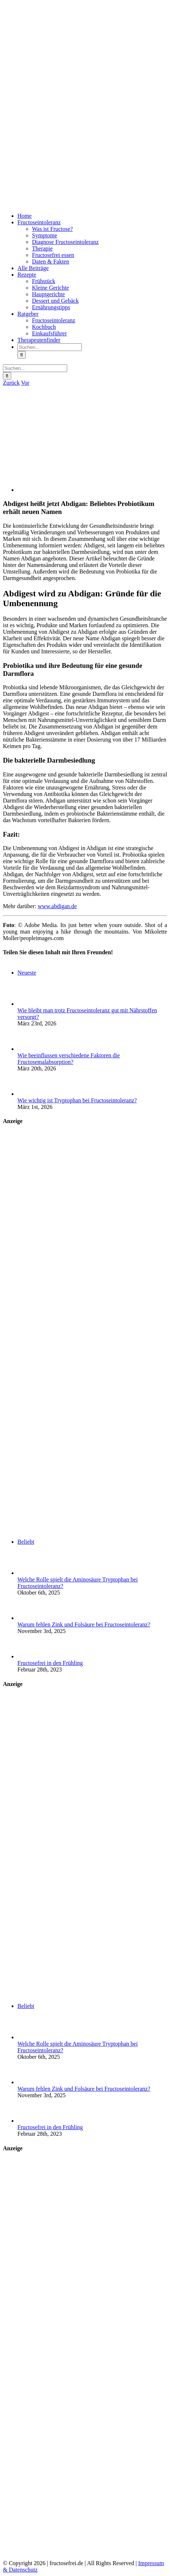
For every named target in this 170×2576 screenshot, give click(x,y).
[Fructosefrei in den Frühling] (29, 1656)
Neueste (26, 972)
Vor (25, 383)
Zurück (11, 383)
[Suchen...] (49, 347)
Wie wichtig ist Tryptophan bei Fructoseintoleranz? (77, 1100)
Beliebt (25, 1542)
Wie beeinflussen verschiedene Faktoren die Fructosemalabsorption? (68, 1058)
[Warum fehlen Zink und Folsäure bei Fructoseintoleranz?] (29, 1618)
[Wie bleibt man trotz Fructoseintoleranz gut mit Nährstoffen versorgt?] (29, 1004)
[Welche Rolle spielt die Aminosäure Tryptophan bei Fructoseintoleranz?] (29, 1573)
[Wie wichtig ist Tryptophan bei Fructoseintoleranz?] (29, 1094)
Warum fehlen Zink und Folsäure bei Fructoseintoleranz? (83, 1624)
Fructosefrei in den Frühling (50, 1663)
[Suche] (21, 355)
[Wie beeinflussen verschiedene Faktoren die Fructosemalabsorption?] (29, 1049)
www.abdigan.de (57, 906)
